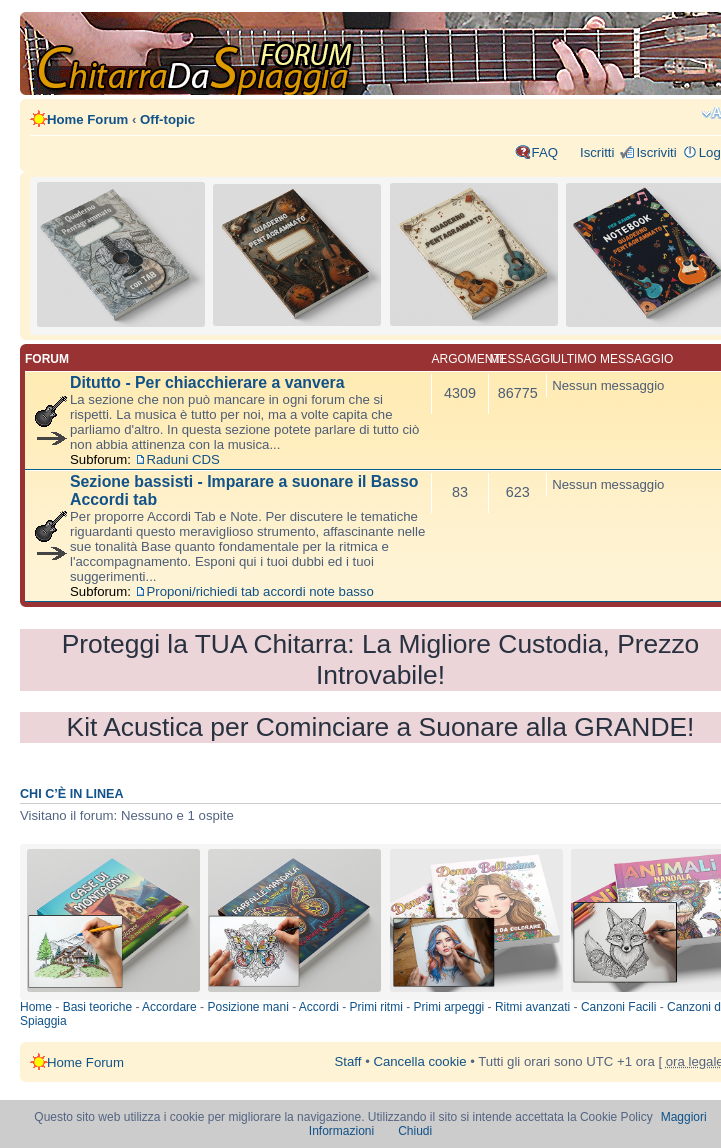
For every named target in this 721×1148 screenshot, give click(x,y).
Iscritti (597, 152)
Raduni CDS (183, 459)
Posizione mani (247, 1007)
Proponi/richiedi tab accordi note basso (260, 591)
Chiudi (415, 1131)
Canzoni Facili (618, 1007)
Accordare (169, 1007)
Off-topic (167, 119)
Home (36, 1007)
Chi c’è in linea (72, 794)
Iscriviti (656, 152)
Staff (348, 1061)
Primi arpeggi (449, 1007)
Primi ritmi (376, 1007)
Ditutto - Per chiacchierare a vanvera (207, 382)
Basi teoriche (97, 1007)
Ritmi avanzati (532, 1007)
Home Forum (87, 119)
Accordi (319, 1007)
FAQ (545, 152)
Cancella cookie (419, 1061)
